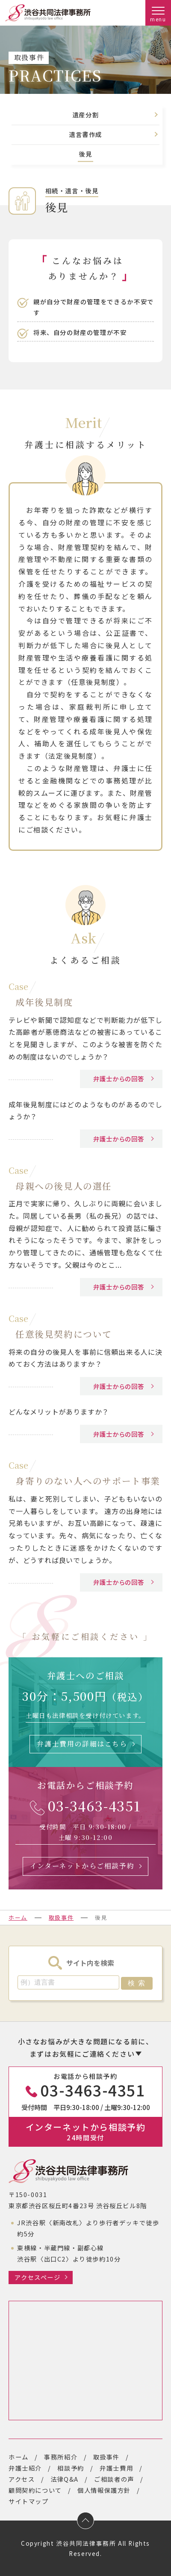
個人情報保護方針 (104, 2490)
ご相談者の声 (114, 2478)
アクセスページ (37, 2277)
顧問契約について (35, 2490)
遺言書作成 (85, 134)
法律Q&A (64, 2478)
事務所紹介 (60, 2456)
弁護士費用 (116, 2467)
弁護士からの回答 (118, 1078)
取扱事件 (61, 1917)
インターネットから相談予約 (85, 2131)
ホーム (18, 1917)
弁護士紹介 (25, 2467)
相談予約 (70, 2467)
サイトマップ (29, 2501)
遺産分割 (85, 114)
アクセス (22, 2478)
